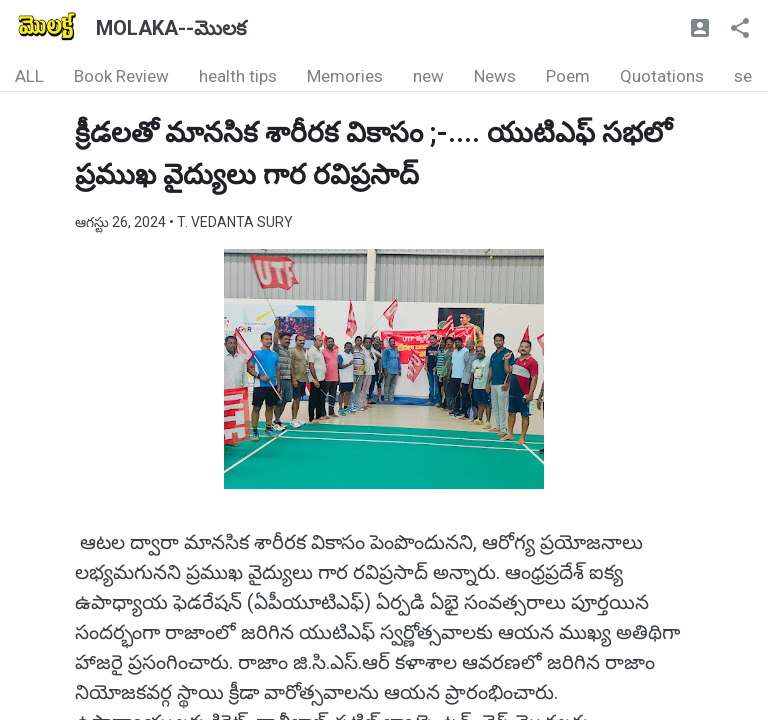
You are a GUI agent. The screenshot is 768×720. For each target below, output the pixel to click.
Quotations (662, 76)
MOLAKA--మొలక (171, 28)
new (428, 76)
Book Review (121, 76)
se (743, 76)
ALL (29, 76)
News (495, 76)
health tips (238, 76)
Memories (345, 76)
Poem (568, 76)
